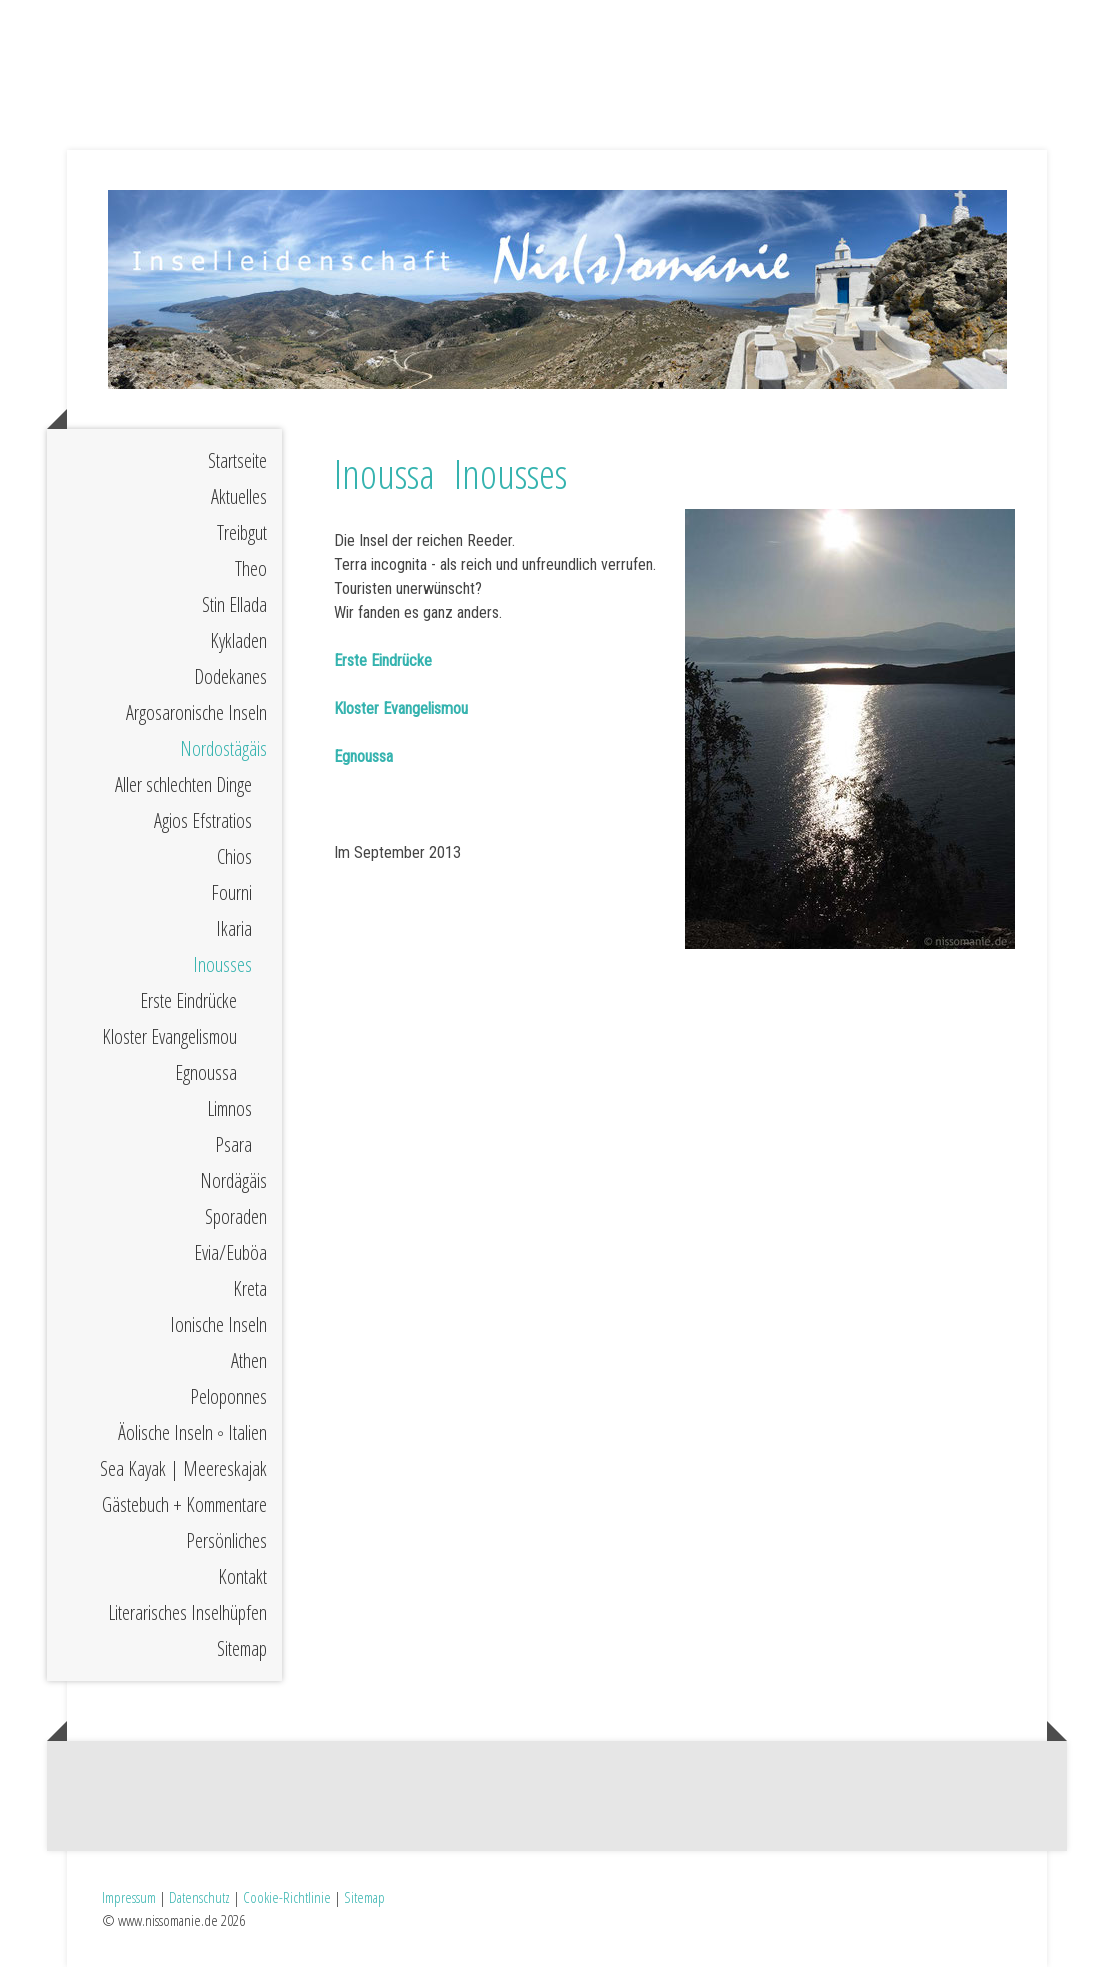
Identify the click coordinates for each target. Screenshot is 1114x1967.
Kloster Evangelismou (169, 1036)
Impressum (129, 1897)
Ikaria (234, 928)
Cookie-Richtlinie (287, 1897)
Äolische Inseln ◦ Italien (192, 1432)
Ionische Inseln (218, 1324)
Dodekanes (230, 676)
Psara (233, 1144)
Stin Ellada (234, 604)
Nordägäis (233, 1180)
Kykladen (238, 640)
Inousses (222, 964)
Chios (234, 856)
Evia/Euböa (230, 1252)
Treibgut (242, 532)
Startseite (237, 460)
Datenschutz (199, 1897)
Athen (249, 1360)
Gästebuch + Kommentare (184, 1504)
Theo (251, 568)
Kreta (250, 1288)
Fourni (231, 892)
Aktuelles (239, 496)
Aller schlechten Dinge (183, 784)
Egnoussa (206, 1072)
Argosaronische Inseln (196, 712)
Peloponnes (228, 1396)
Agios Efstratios (203, 820)
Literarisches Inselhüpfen (187, 1612)
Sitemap (242, 1648)
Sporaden (236, 1216)
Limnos (229, 1108)
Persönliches (226, 1540)
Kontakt (242, 1576)
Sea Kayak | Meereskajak (183, 1468)
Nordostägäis (223, 748)
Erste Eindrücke (188, 1000)
